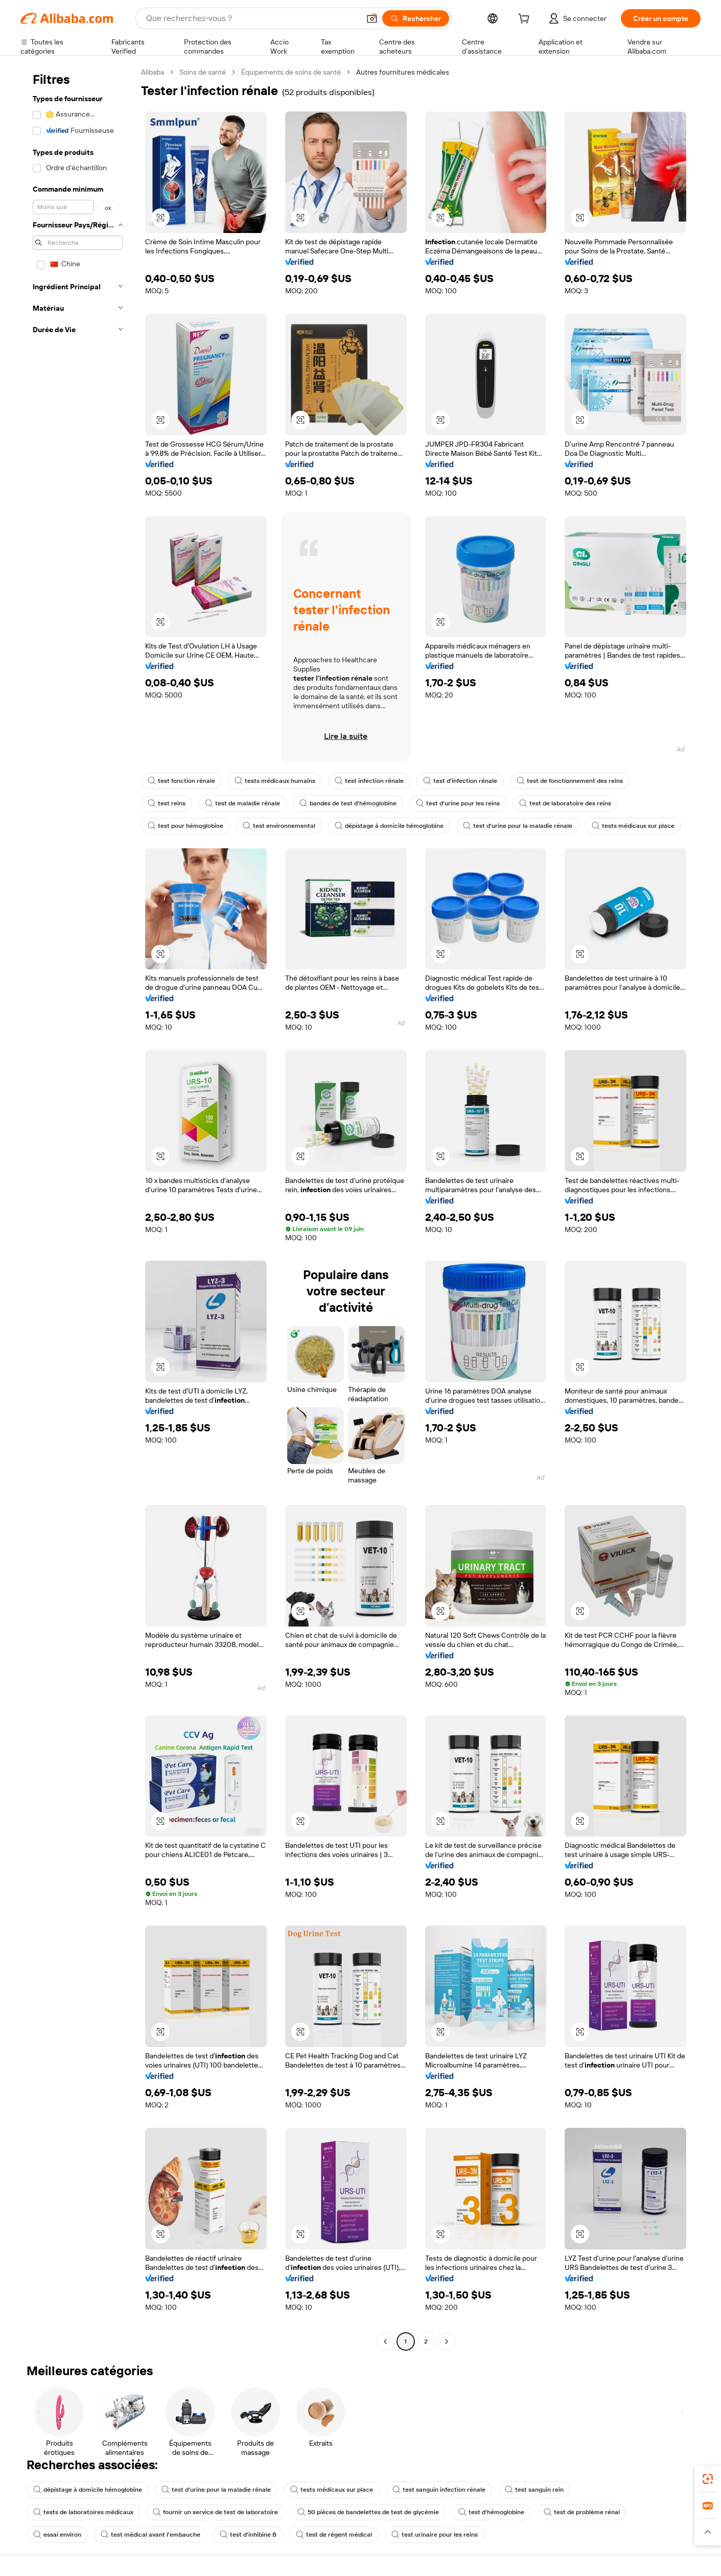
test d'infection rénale (460, 781)
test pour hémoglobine (185, 826)
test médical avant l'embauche (150, 2535)
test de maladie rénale (242, 803)
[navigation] (78, 1208)
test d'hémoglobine (491, 2512)
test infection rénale (369, 781)
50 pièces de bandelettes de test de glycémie (368, 2512)
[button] (372, 18)
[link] (707, 2479)
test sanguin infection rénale (438, 2490)
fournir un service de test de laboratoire (215, 2512)
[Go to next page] (446, 2341)
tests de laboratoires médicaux (83, 2512)
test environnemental (279, 826)
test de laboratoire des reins (565, 803)
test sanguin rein (534, 2490)
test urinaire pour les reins (434, 2535)
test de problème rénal (582, 2512)
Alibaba (152, 72)
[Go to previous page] (385, 2341)
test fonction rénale (181, 781)
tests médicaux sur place (633, 826)
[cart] (525, 20)
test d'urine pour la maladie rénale (517, 826)
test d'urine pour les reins (458, 803)
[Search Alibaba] (252, 18)
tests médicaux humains (275, 781)
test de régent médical (334, 2535)
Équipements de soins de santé (291, 72)
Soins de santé (202, 72)
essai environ (57, 2535)
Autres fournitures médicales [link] (402, 72)
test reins (166, 803)
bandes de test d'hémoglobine (348, 803)
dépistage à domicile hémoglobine (389, 826)
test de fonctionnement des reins (570, 781)
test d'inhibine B (248, 2535)
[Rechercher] (415, 18)
